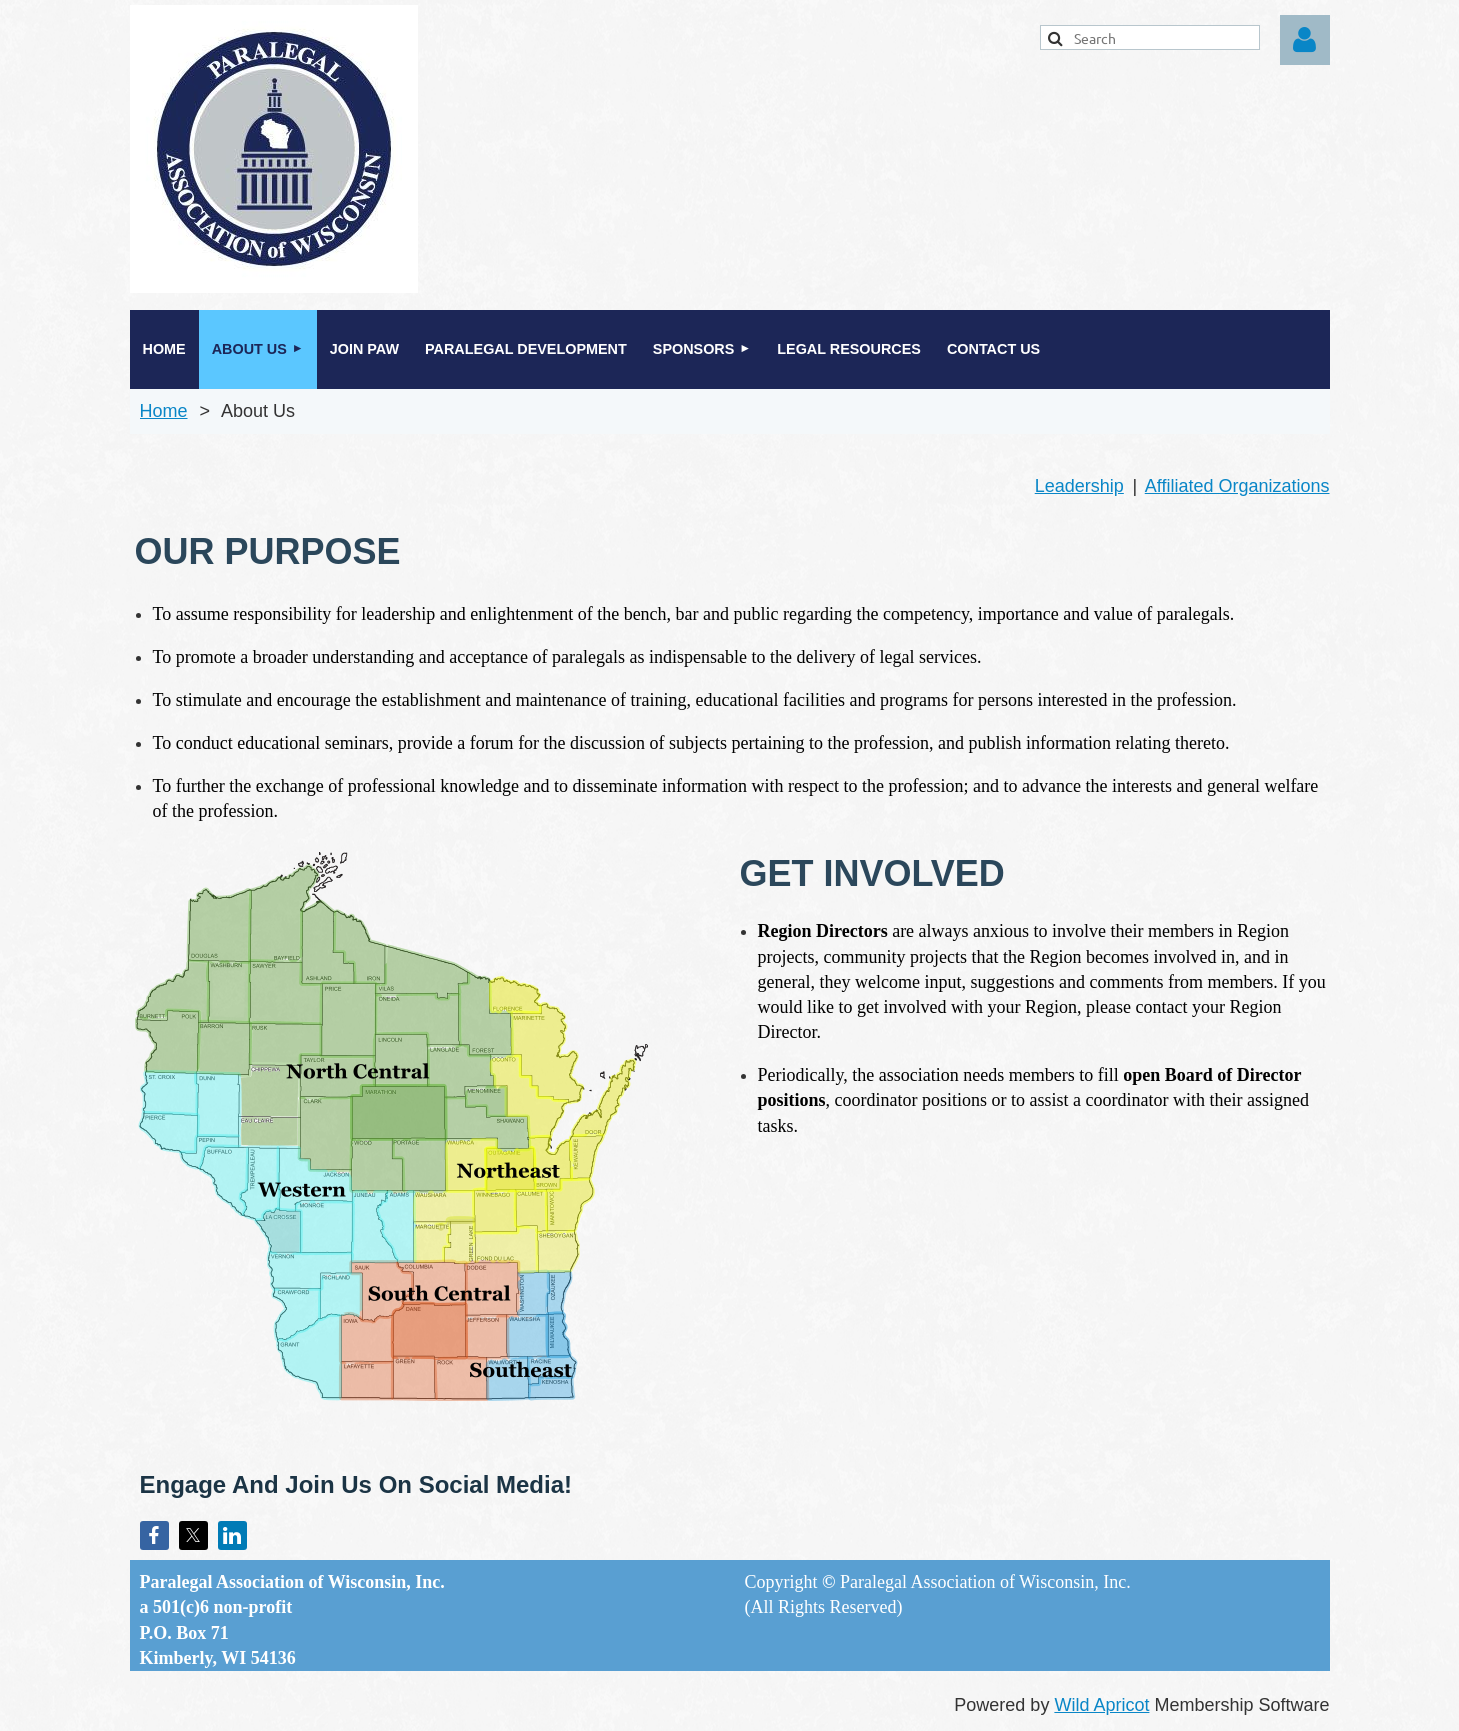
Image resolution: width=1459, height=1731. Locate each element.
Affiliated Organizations (1237, 486)
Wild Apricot (1101, 1705)
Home (164, 411)
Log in (1305, 40)
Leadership (1079, 486)
